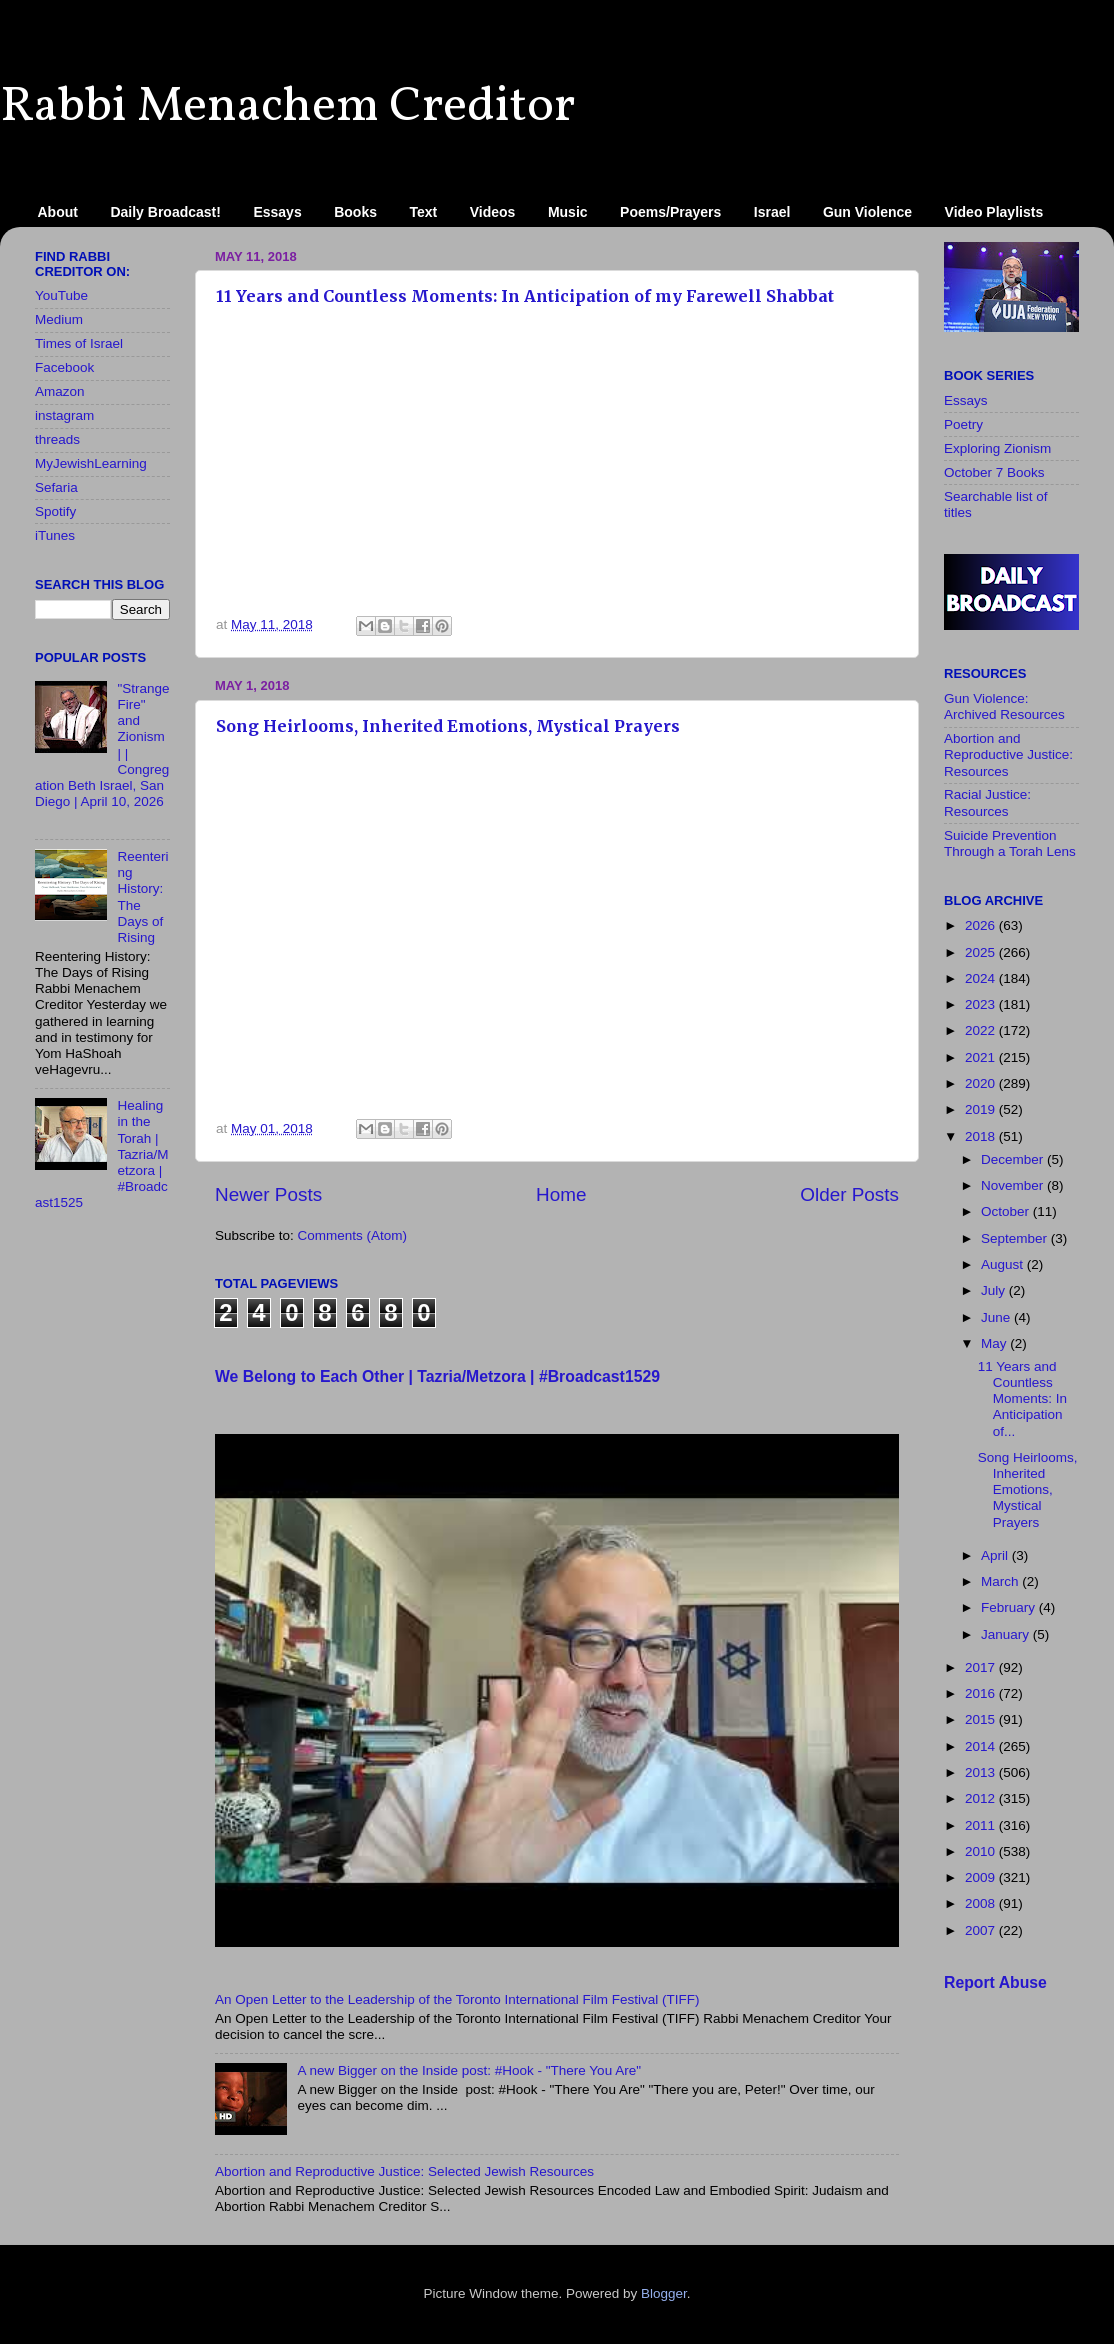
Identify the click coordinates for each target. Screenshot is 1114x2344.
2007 (982, 1930)
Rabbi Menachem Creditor (287, 107)
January (1007, 1634)
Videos (493, 212)
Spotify (55, 511)
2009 (982, 1877)
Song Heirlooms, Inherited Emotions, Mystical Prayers (448, 726)
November (1014, 1185)
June (997, 1317)
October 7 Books (994, 472)
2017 (982, 1667)
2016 (982, 1693)
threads (57, 439)
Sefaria (56, 487)
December (1014, 1159)
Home (561, 1194)
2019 (982, 1109)
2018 (982, 1136)
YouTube (61, 295)
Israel (772, 212)
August (1004, 1264)
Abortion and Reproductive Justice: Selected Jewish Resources (404, 2171)
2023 (982, 1004)
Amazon (60, 391)
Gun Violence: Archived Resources (1004, 706)
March (1001, 1581)
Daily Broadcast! (165, 212)
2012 (982, 1798)
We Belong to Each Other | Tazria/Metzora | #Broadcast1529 (437, 1376)
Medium (59, 319)
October (1007, 1211)
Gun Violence (867, 212)
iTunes (55, 535)
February (1010, 1607)
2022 (982, 1030)
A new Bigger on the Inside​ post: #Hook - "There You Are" (469, 2070)
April (996, 1555)
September (1016, 1238)
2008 (982, 1903)
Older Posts (849, 1194)
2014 (982, 1746)
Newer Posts (268, 1194)
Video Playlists (994, 212)
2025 (982, 952)
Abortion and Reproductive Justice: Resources (1008, 754)
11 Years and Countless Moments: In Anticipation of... (1022, 1399)
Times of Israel (79, 343)
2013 (982, 1772)
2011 (982, 1825)
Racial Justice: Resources (987, 802)
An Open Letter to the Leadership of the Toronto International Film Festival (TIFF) (457, 1999)
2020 (982, 1083)
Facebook (64, 367)
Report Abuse (995, 1982)
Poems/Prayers (670, 212)
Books (355, 212)
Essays (277, 212)
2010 (982, 1851)
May (995, 1343)
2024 (982, 978)
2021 (982, 1057)
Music (568, 212)
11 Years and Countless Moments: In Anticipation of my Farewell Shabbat (525, 296)
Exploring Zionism (997, 448)
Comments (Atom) (353, 1235)
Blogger (664, 2293)
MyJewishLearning (91, 463)
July (995, 1290)
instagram (64, 415)
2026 (982, 925)
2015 (982, 1719)
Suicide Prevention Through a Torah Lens (1010, 843)
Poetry (963, 424)
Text (424, 212)
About (58, 212)
